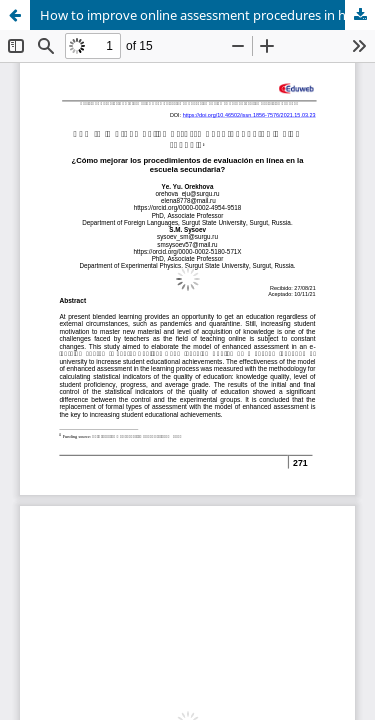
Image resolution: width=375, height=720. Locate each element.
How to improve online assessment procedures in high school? (207, 15)
